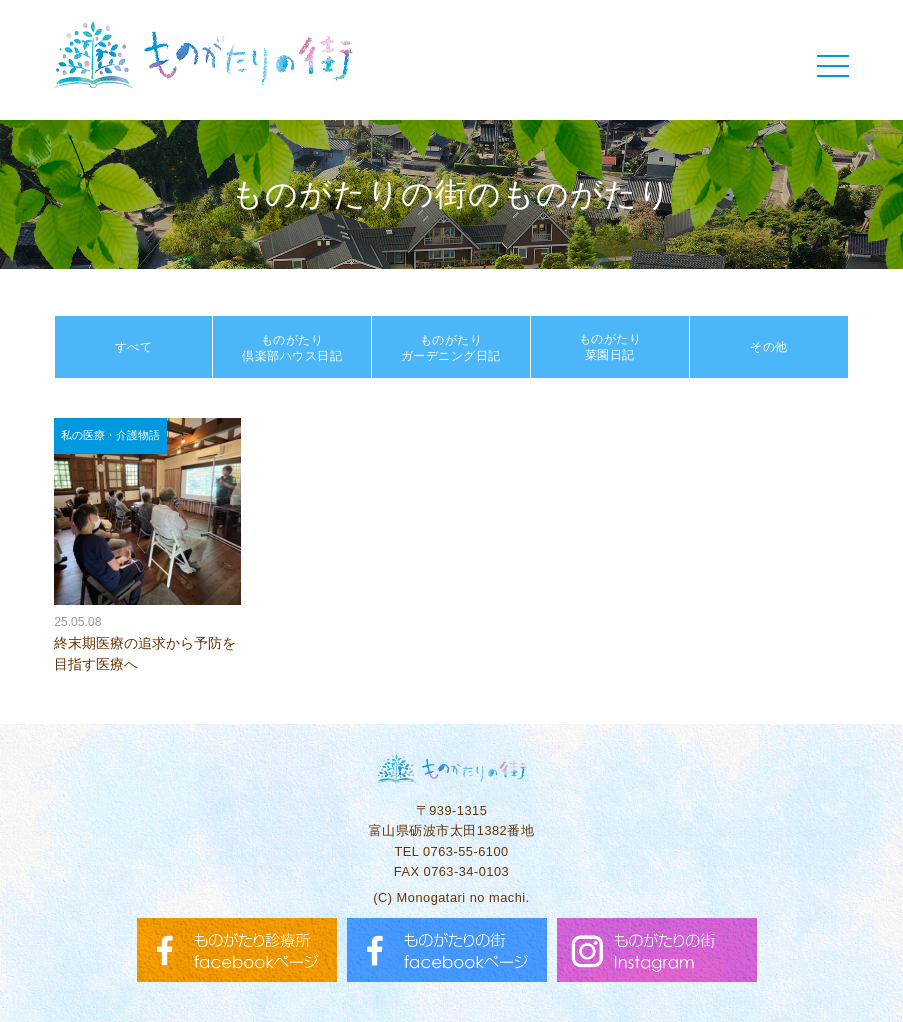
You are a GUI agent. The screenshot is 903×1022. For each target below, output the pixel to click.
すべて (134, 347)
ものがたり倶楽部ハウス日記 (292, 348)
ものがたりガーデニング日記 (451, 348)
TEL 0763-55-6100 (451, 851)
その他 (769, 347)
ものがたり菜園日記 (610, 347)
